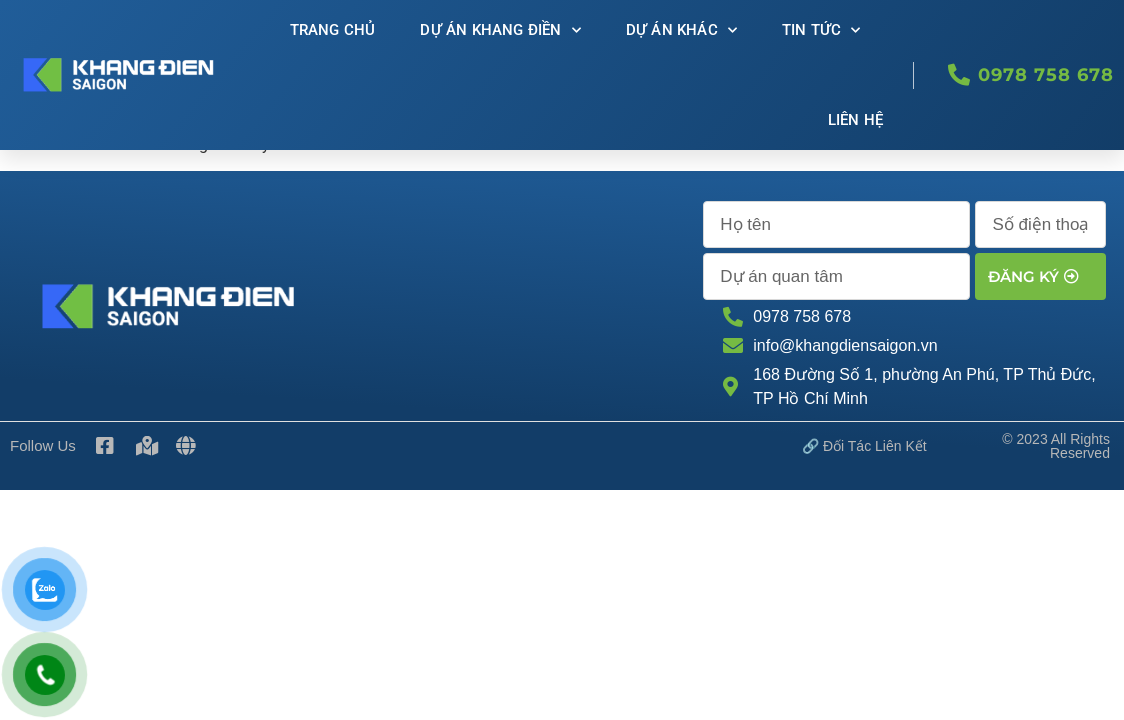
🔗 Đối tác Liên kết (864, 385)
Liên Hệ (855, 120)
